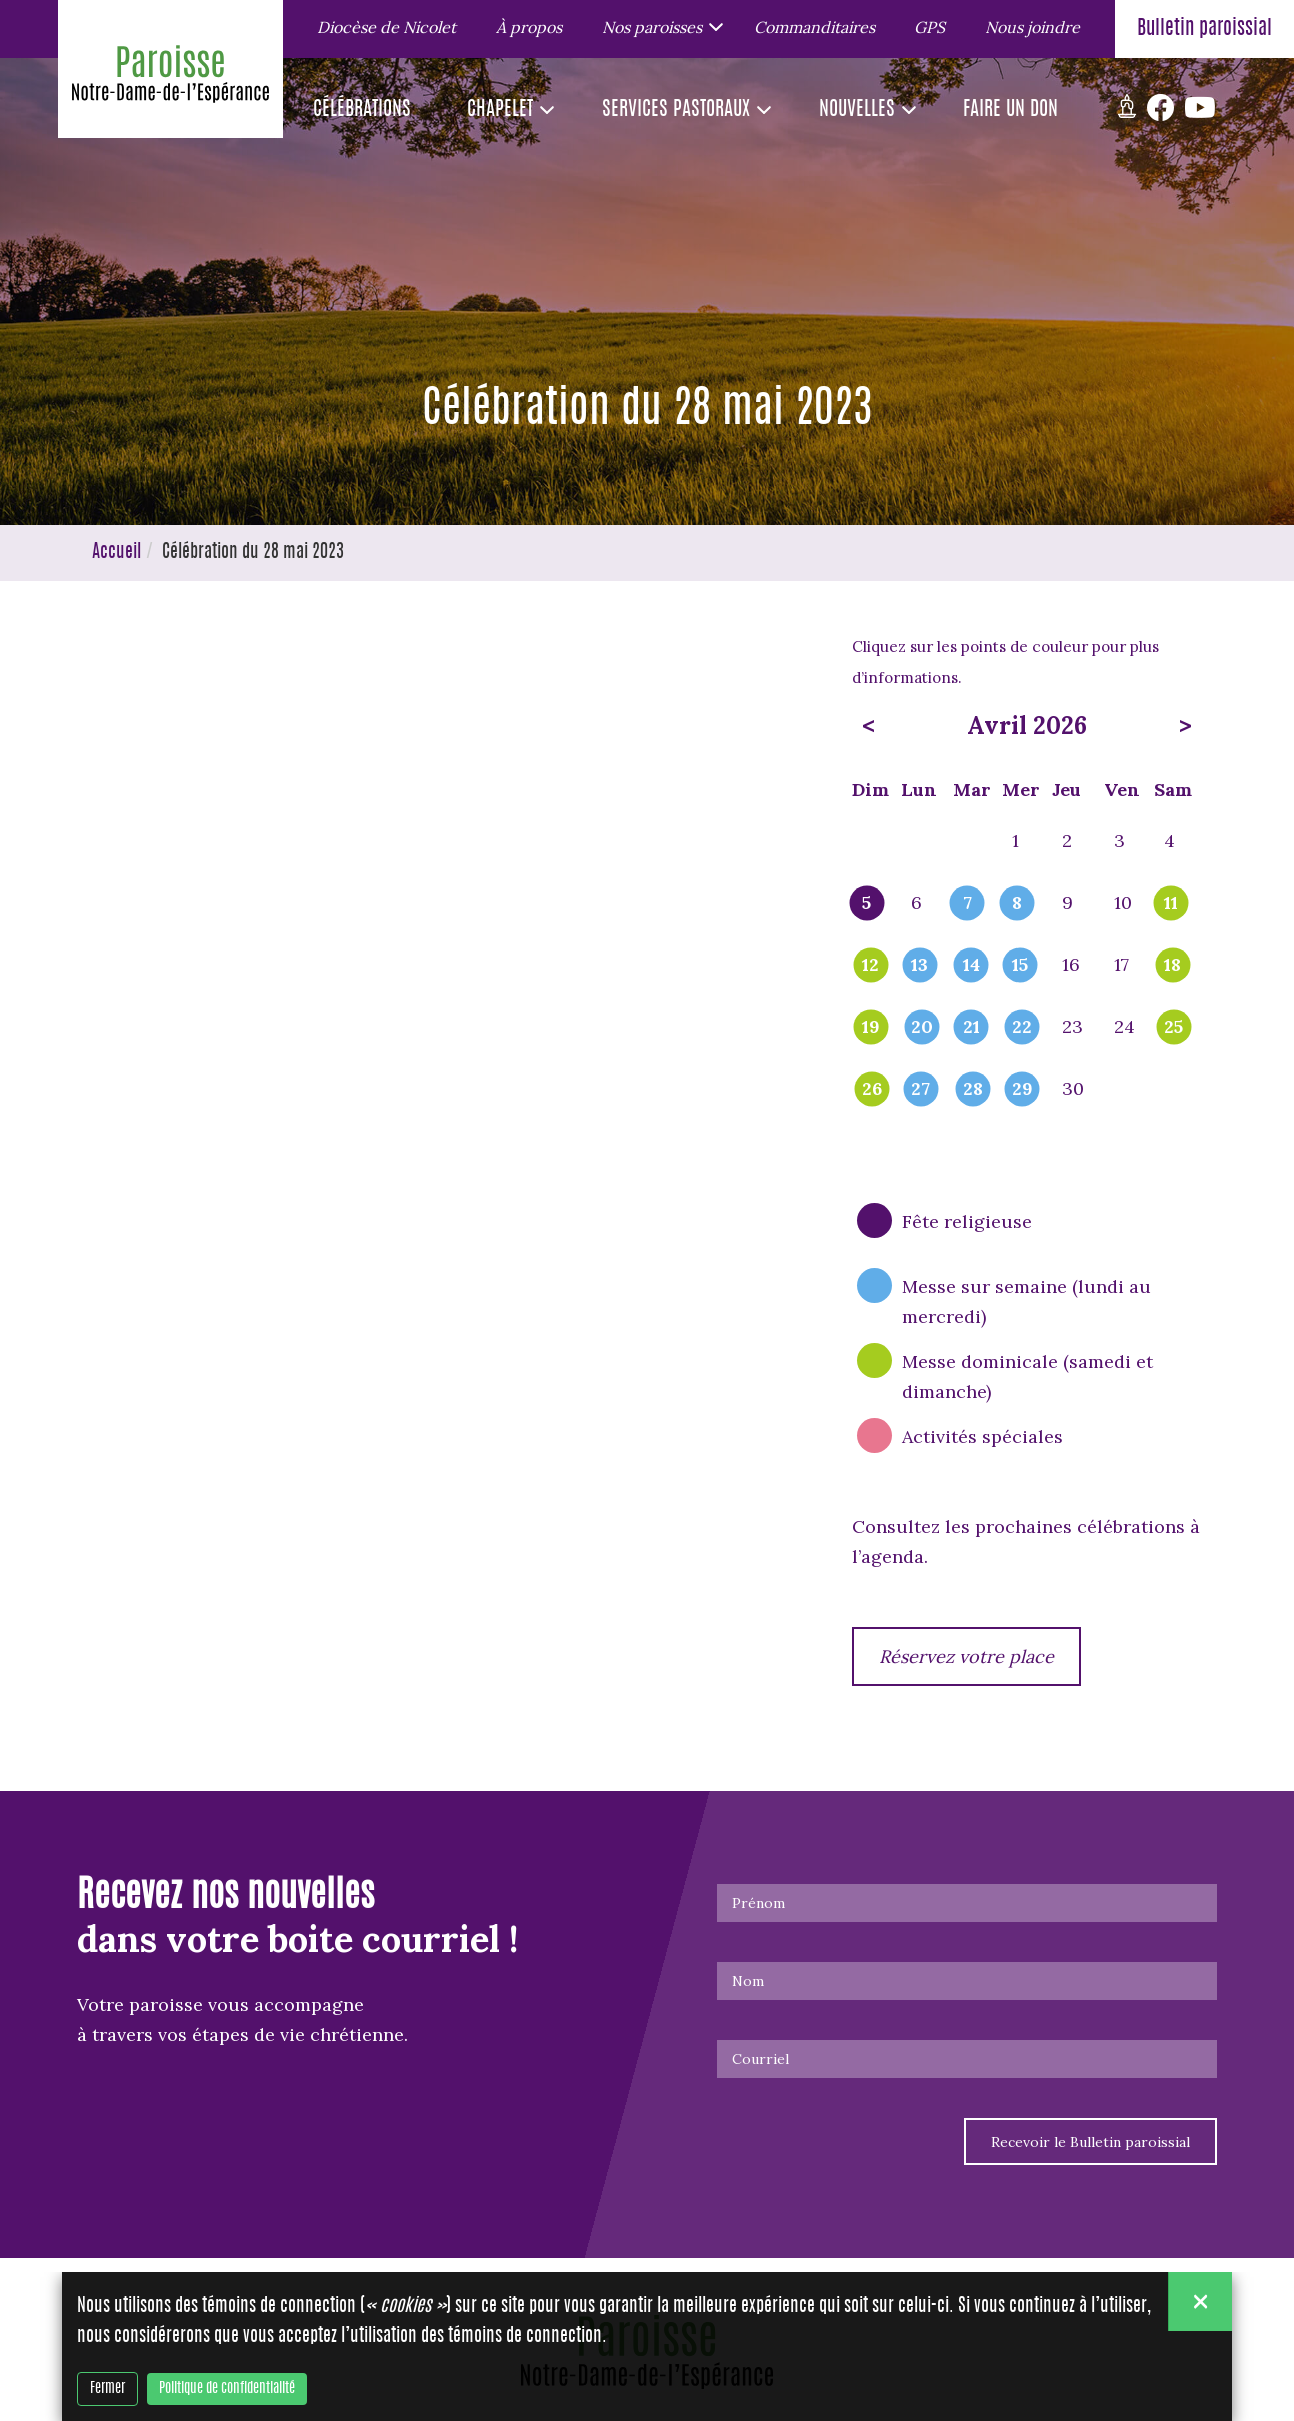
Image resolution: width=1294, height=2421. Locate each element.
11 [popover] (1171, 904)
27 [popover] (920, 1090)
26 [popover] (872, 1090)
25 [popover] (1173, 1028)
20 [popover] (922, 1028)
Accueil (116, 553)
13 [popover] (919, 966)
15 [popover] (1020, 966)
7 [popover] (967, 904)
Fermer (107, 2389)
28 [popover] (973, 1090)
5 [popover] (866, 904)
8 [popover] (1017, 904)
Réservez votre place (966, 1656)
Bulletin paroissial (1204, 29)
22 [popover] (1022, 1028)
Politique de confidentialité (227, 2389)
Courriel (760, 2059)
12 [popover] (870, 966)
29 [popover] (1022, 1090)
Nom (748, 1981)
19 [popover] (871, 1028)
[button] (658, 26)
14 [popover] (971, 966)
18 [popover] (1172, 966)
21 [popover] (971, 1028)
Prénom (758, 1903)
